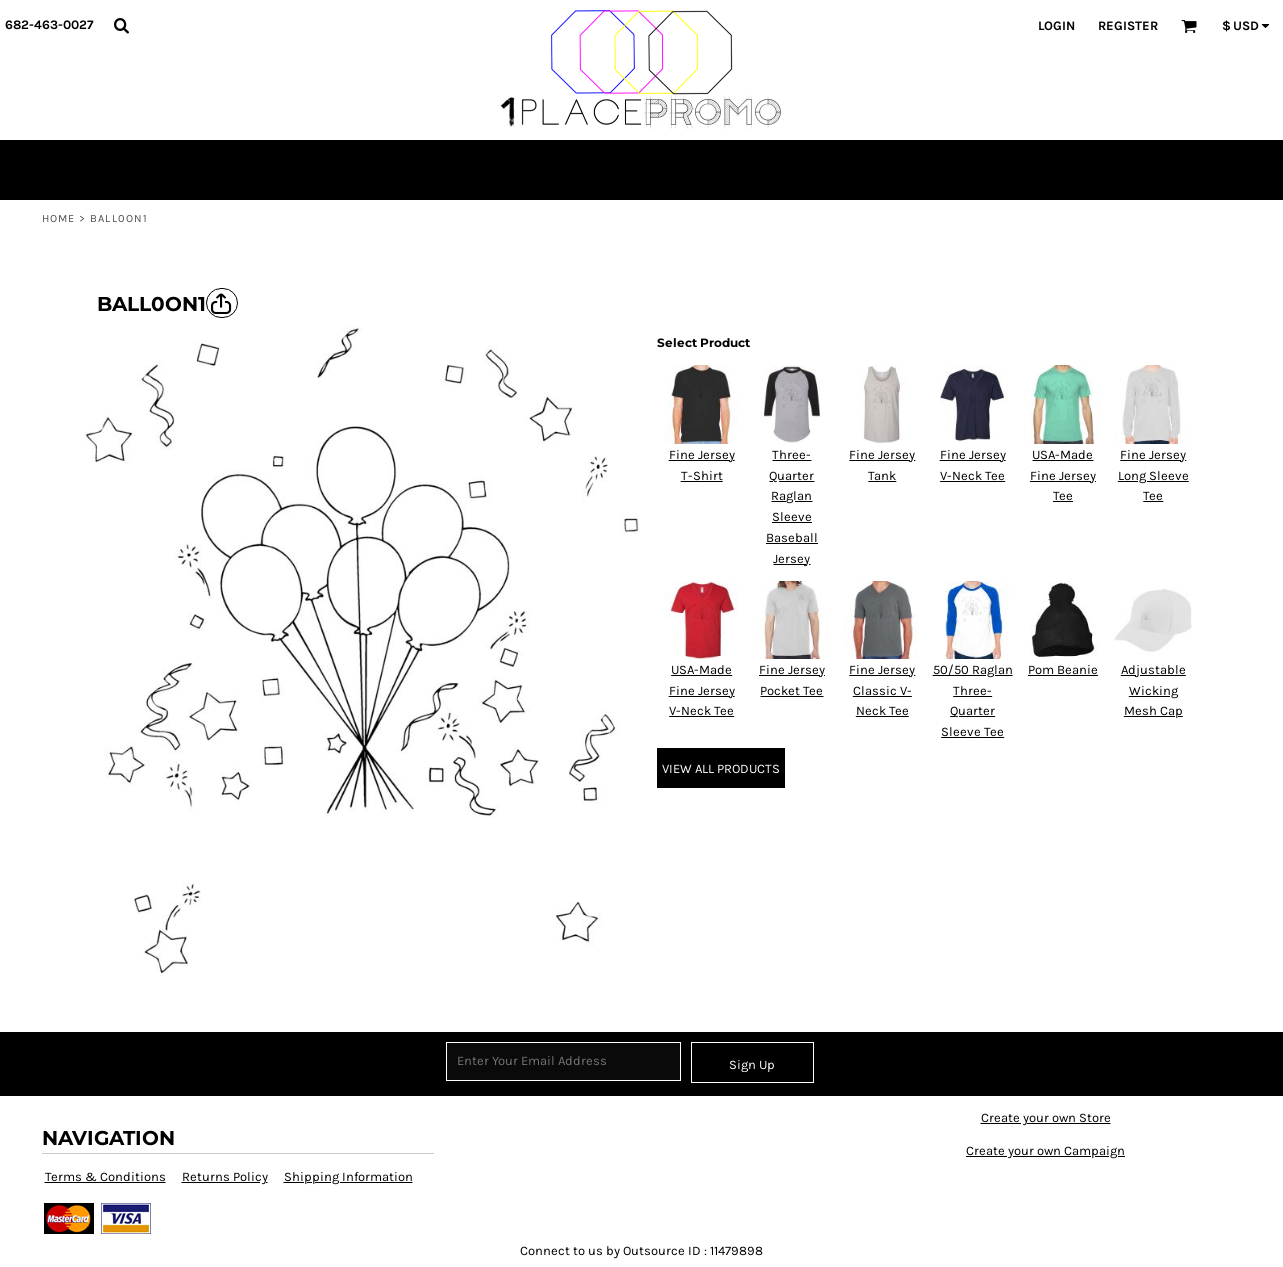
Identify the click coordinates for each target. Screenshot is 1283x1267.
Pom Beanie (1063, 669)
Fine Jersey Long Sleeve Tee (1153, 475)
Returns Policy (225, 1176)
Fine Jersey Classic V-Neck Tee (882, 690)
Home (58, 218)
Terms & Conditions (105, 1176)
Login (1056, 25)
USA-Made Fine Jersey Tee (1063, 475)
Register (1128, 25)
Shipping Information (348, 1176)
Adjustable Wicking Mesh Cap (1153, 690)
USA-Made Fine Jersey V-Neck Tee (702, 690)
